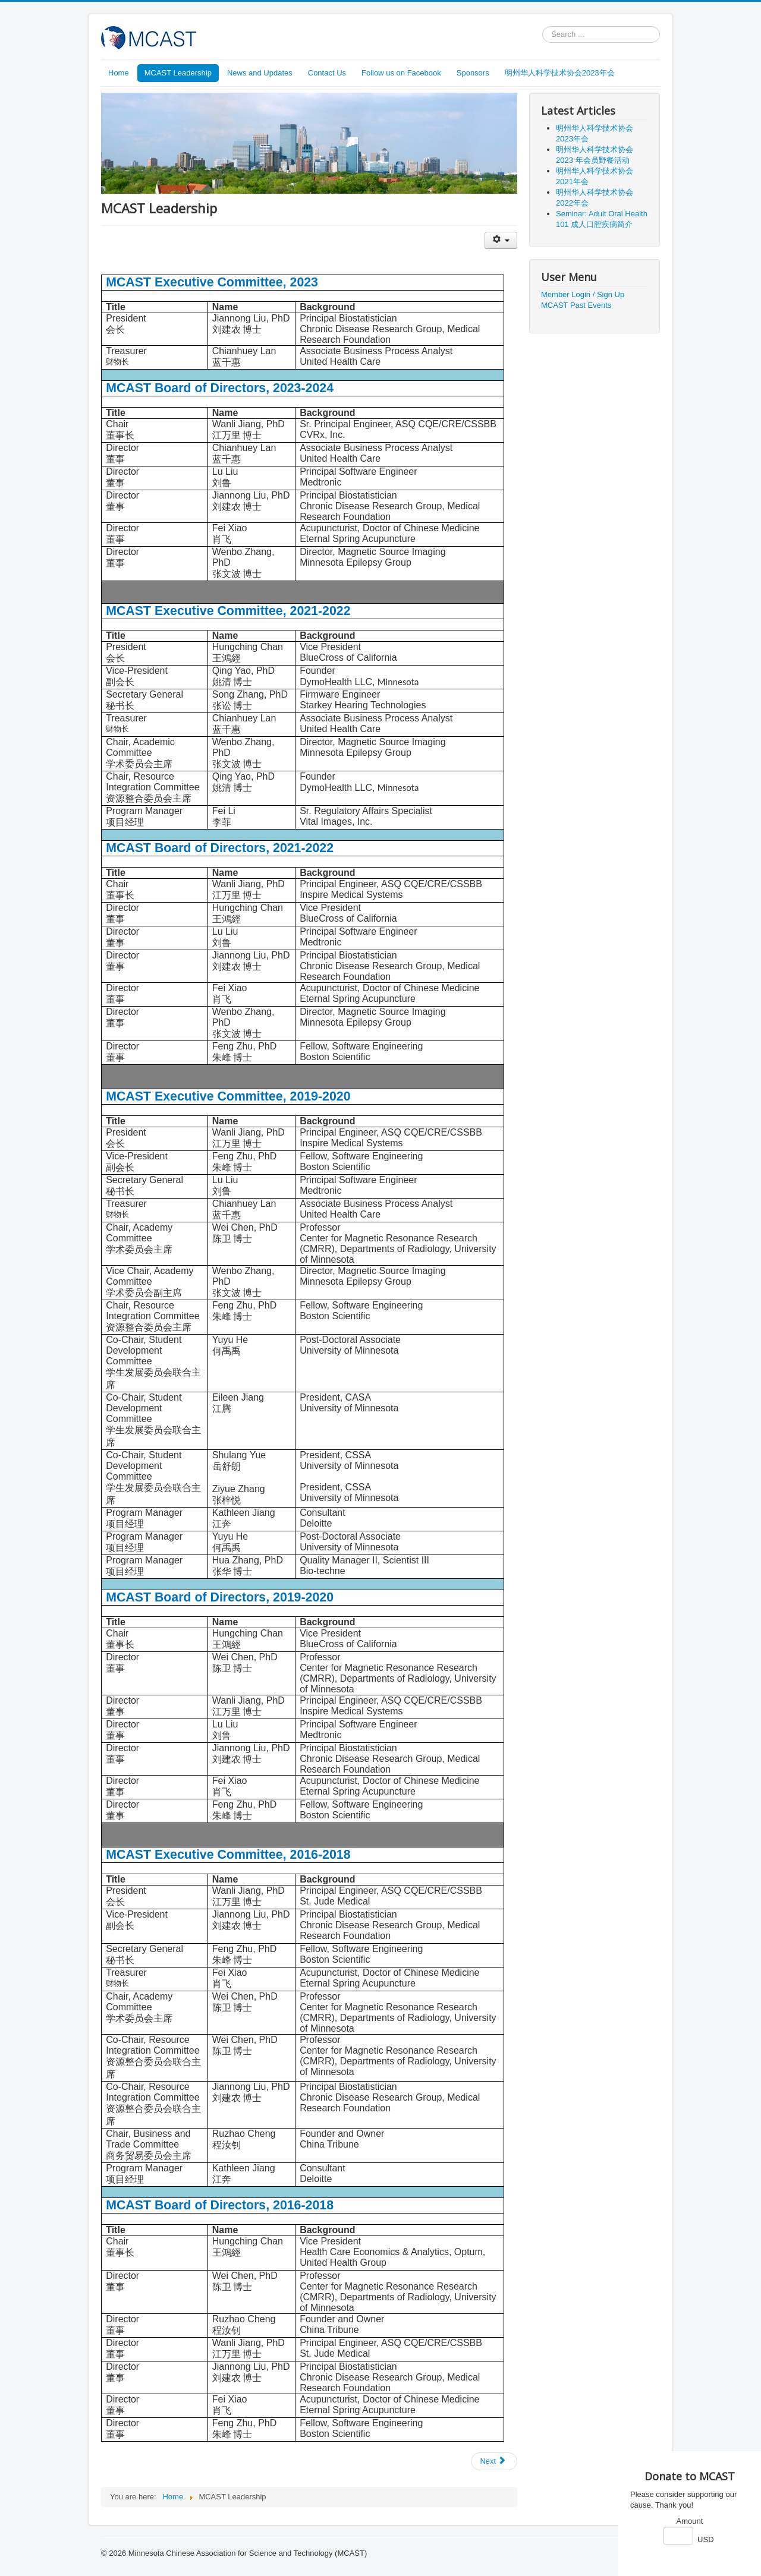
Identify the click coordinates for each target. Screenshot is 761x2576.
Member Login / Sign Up (582, 294)
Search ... (542, 26)
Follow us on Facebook (401, 72)
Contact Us (327, 72)
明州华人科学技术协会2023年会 (560, 72)
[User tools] (501, 240)
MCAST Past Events (576, 305)
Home (118, 72)
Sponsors (473, 72)
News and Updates (260, 72)
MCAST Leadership (178, 72)
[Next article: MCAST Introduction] (494, 2461)
